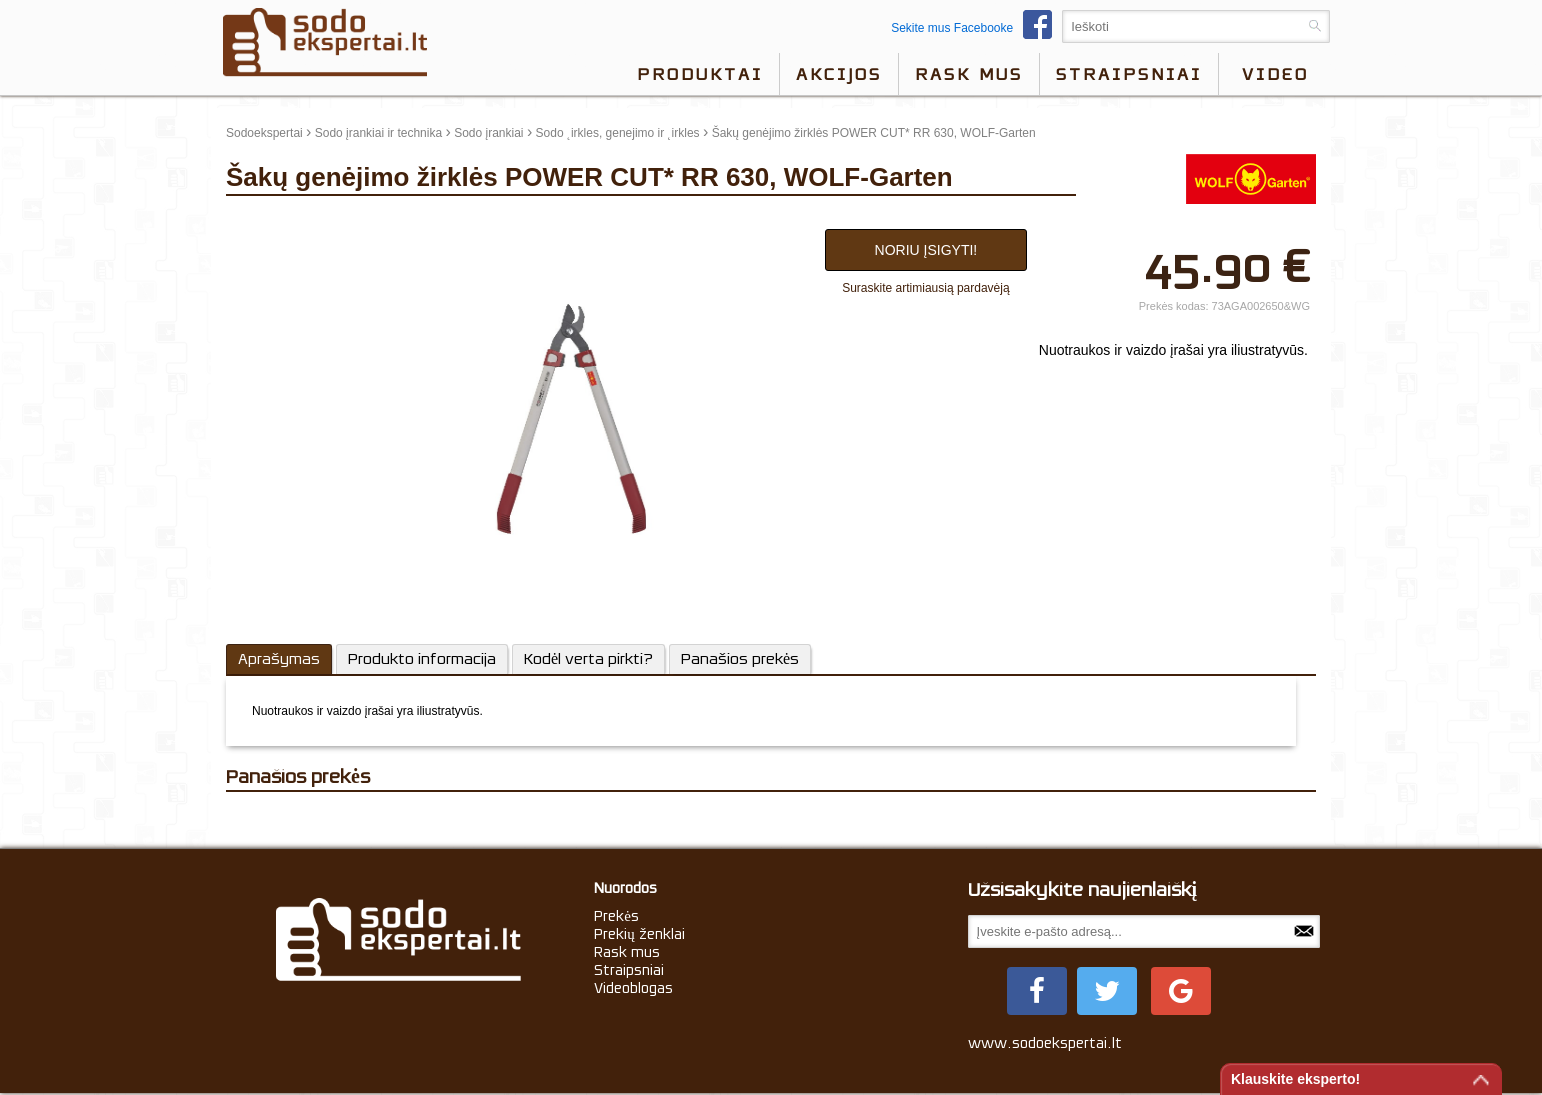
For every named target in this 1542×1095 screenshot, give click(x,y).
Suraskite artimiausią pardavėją (925, 288)
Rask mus (969, 74)
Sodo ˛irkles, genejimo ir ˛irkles (618, 133)
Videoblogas (633, 988)
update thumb (268, 224)
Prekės (616, 916)
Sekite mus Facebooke (976, 28)
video (1275, 74)
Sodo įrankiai (488, 133)
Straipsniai (1129, 74)
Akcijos (839, 74)
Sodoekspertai (264, 133)
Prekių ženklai (639, 934)
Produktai (700, 74)
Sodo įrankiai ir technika (378, 133)
